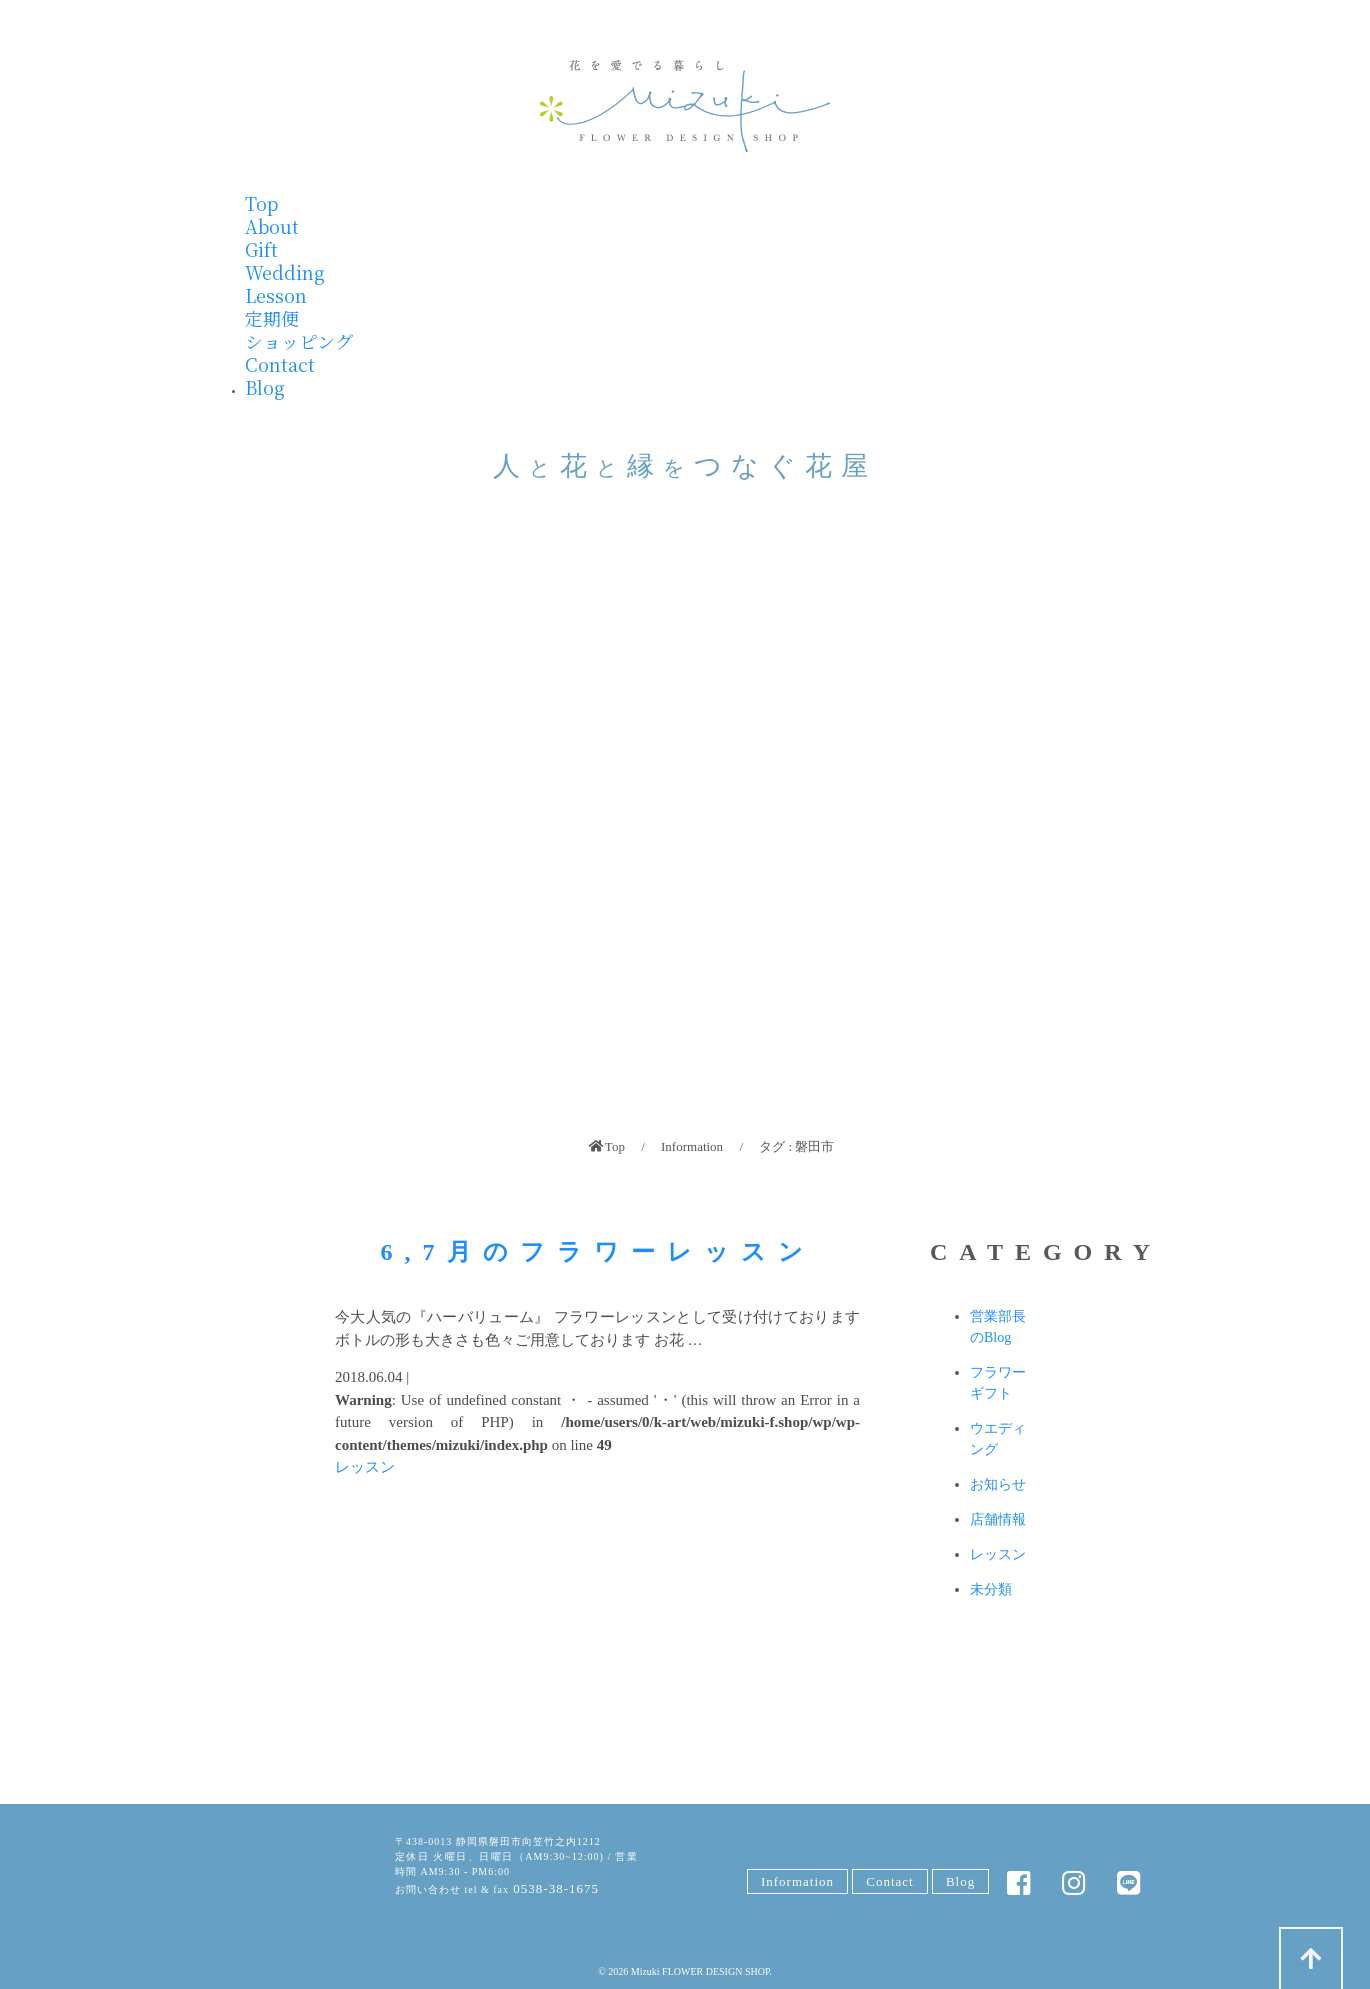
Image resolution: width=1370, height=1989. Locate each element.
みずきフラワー (685, 106)
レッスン (365, 1467)
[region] (685, 828)
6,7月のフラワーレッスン (598, 1252)
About (272, 226)
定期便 (272, 318)
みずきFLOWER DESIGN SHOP (295, 1869)
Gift (261, 249)
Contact (280, 364)
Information (692, 1146)
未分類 (991, 1589)
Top (261, 203)
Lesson (276, 295)
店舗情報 (998, 1519)
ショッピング (299, 341)
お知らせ (998, 1484)
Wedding (285, 272)
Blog (265, 387)
